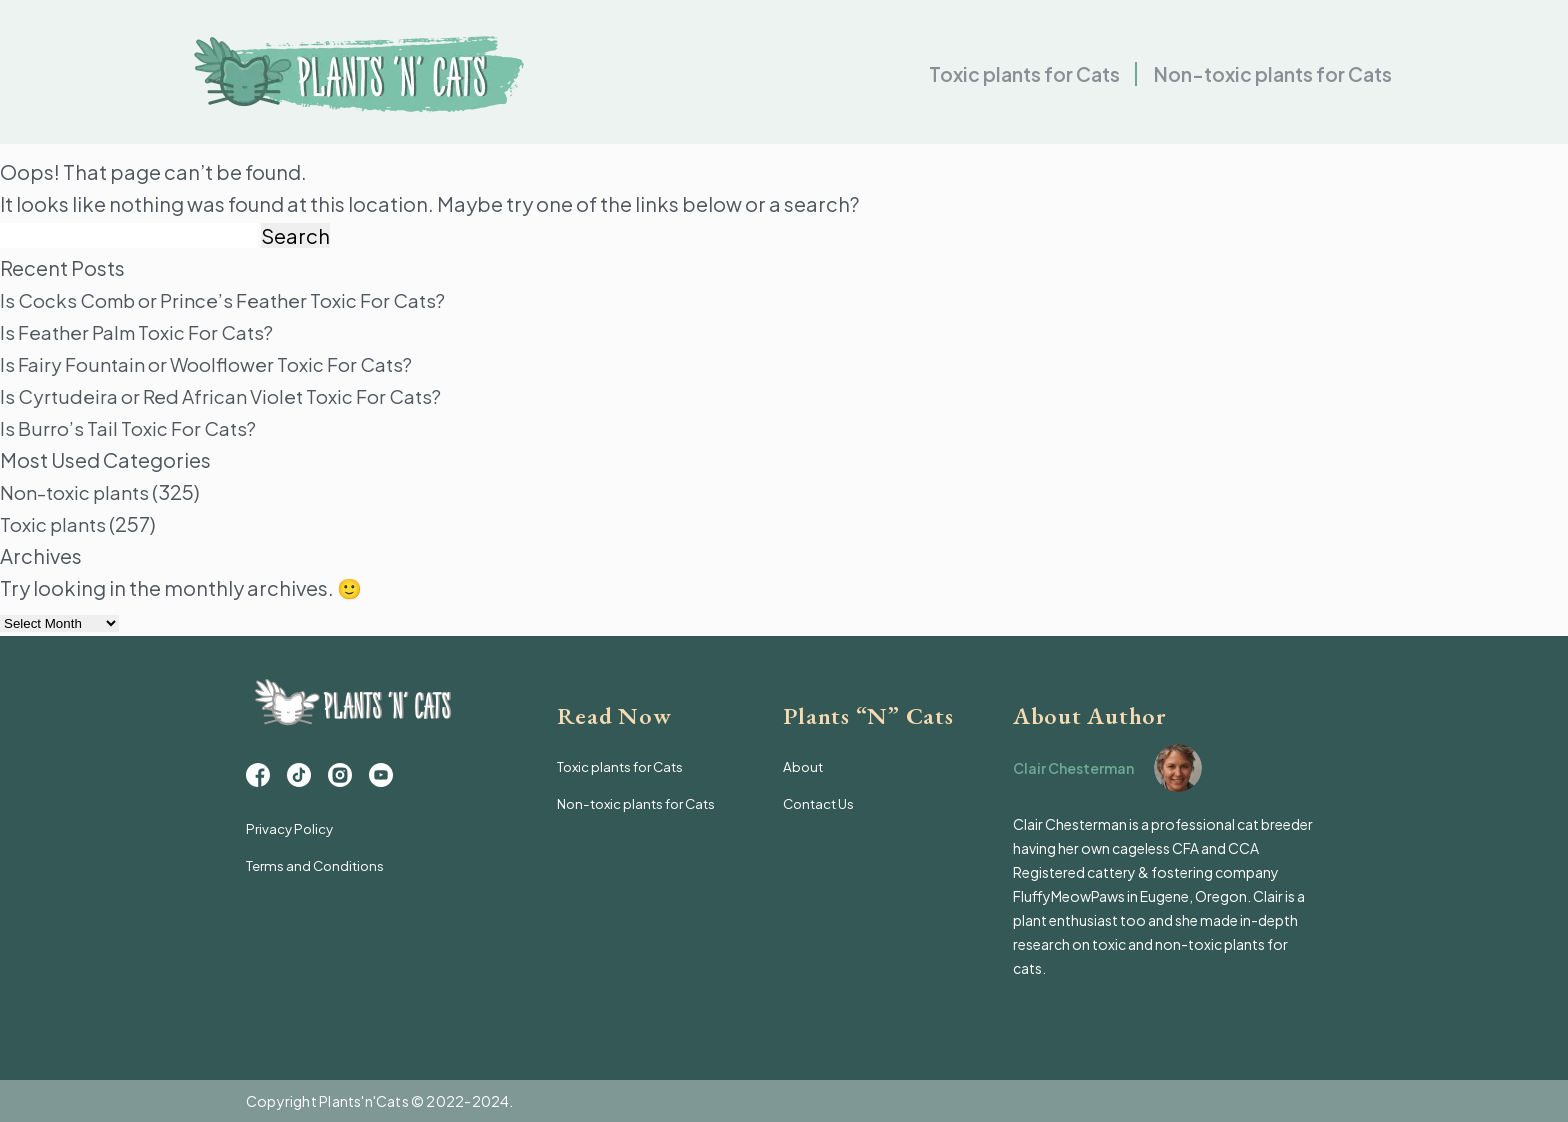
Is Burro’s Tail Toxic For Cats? (135, 427)
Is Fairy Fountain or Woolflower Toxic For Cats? (219, 363)
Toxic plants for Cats (1009, 80)
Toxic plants (57, 523)
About (804, 766)
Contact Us (820, 802)
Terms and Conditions (318, 876)
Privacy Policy (291, 840)
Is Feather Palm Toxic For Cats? (146, 331)
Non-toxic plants (80, 491)
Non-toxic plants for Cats (1267, 80)
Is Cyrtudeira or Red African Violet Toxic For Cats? (232, 395)
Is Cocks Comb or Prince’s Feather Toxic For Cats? (237, 299)
